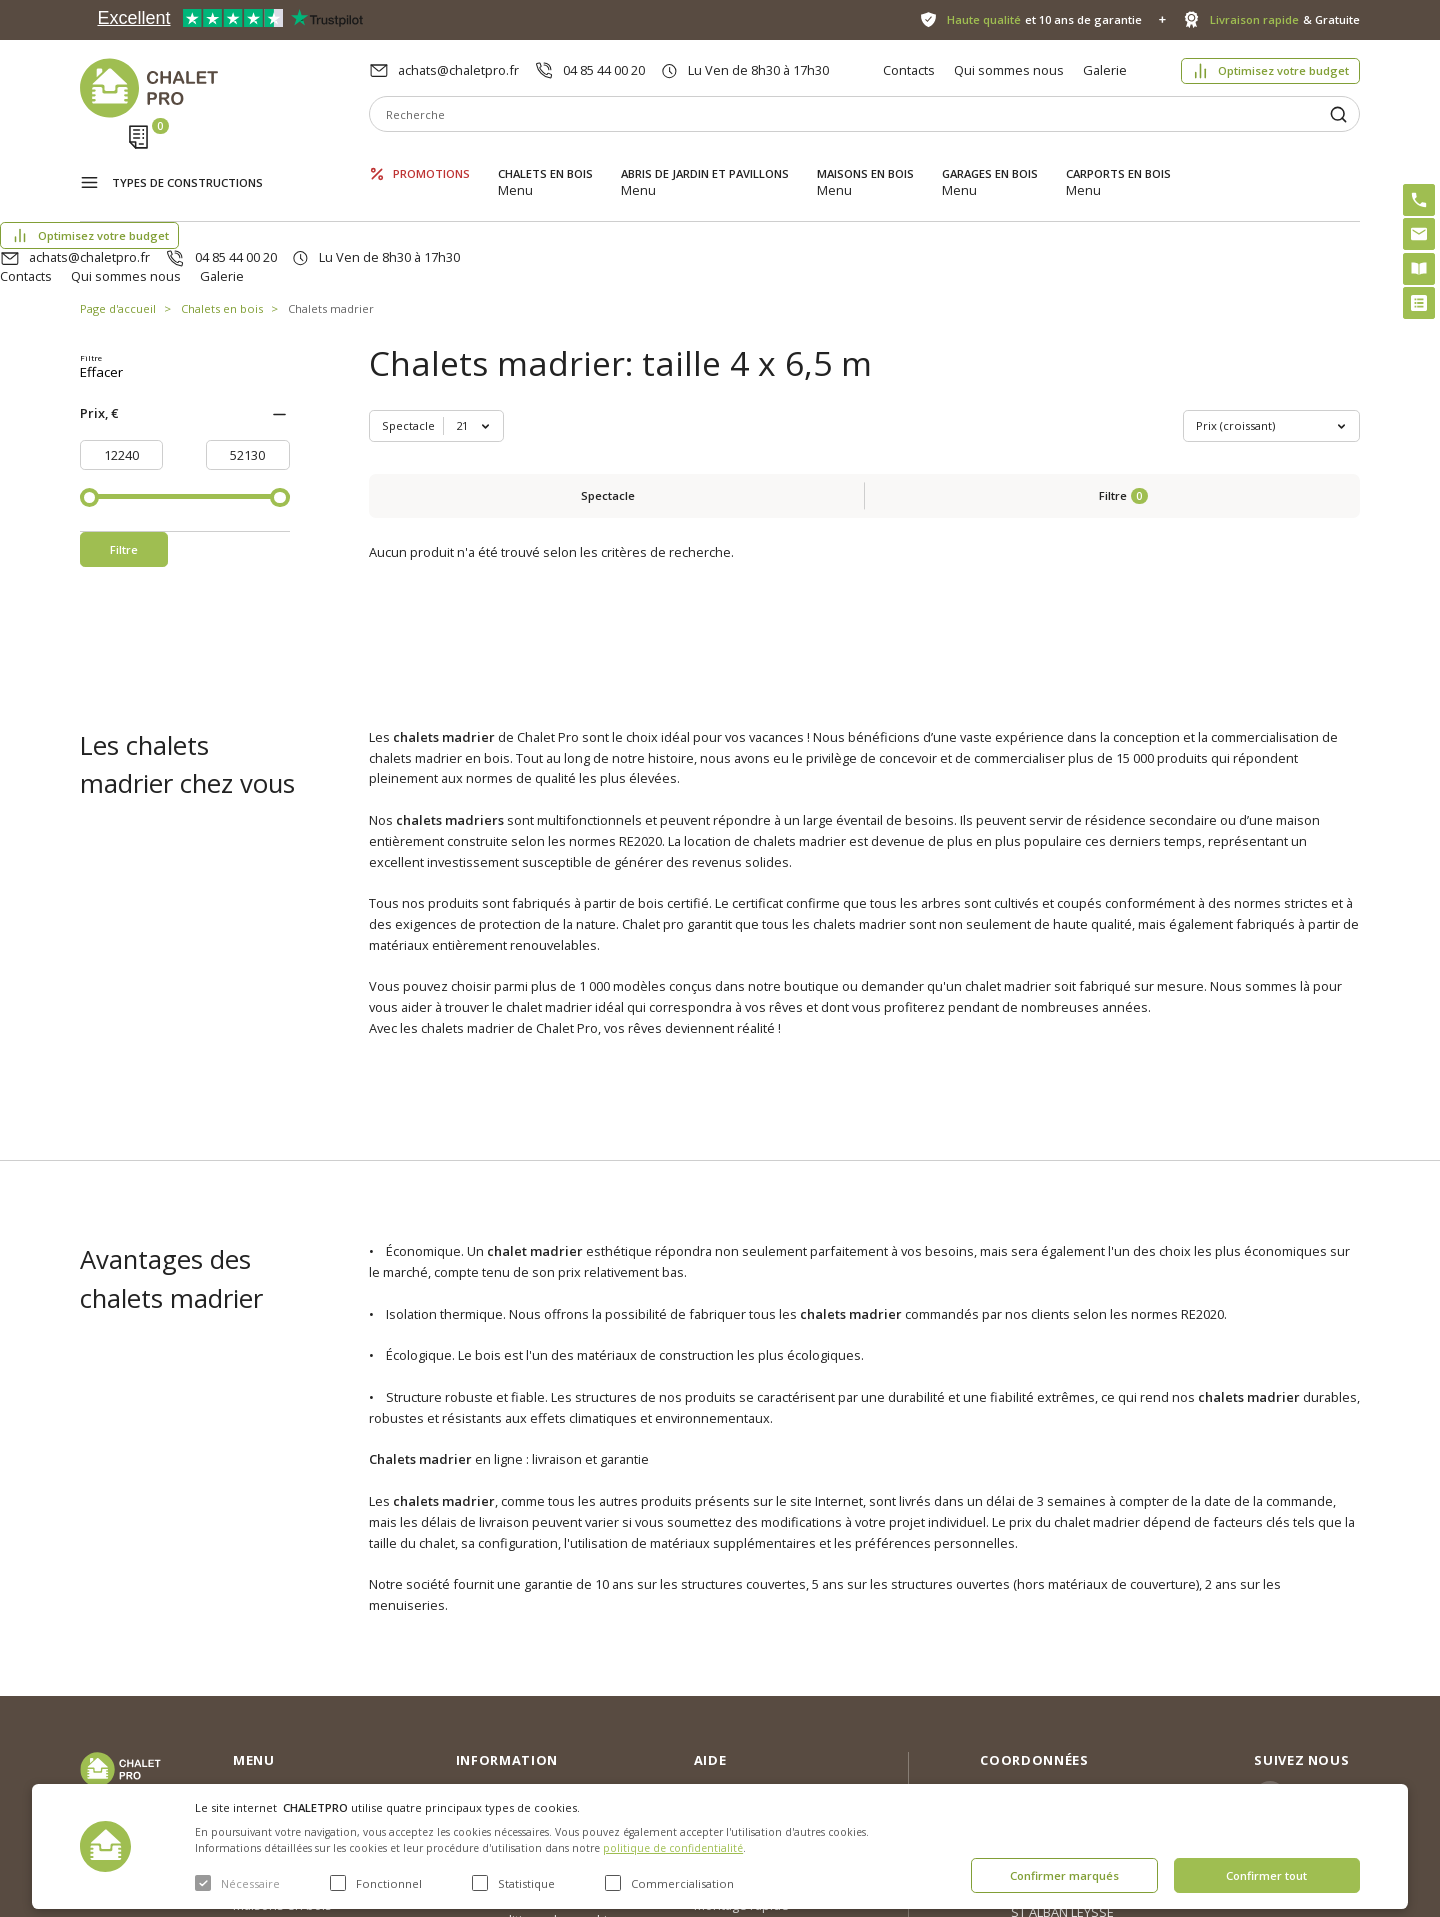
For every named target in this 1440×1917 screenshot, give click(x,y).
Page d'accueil (118, 214)
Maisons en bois (865, 157)
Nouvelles (486, 1650)
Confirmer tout (1266, 1875)
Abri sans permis (744, 1650)
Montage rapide (741, 1732)
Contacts (909, 70)
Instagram (1328, 1622)
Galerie (1105, 70)
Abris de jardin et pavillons (705, 157)
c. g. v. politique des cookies (539, 1746)
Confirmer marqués (1064, 1875)
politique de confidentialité (673, 1848)
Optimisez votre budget (1283, 70)
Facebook (1327, 1665)
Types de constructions (187, 159)
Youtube (1323, 1709)
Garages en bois (990, 157)
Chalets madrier (331, 214)
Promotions (431, 157)
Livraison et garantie (516, 1714)
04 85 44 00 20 (604, 70)
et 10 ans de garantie (1044, 19)
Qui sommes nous (1009, 70)
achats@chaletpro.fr (458, 70)
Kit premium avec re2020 (744, 1691)
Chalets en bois (545, 157)
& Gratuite (1285, 19)
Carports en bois (1118, 157)
